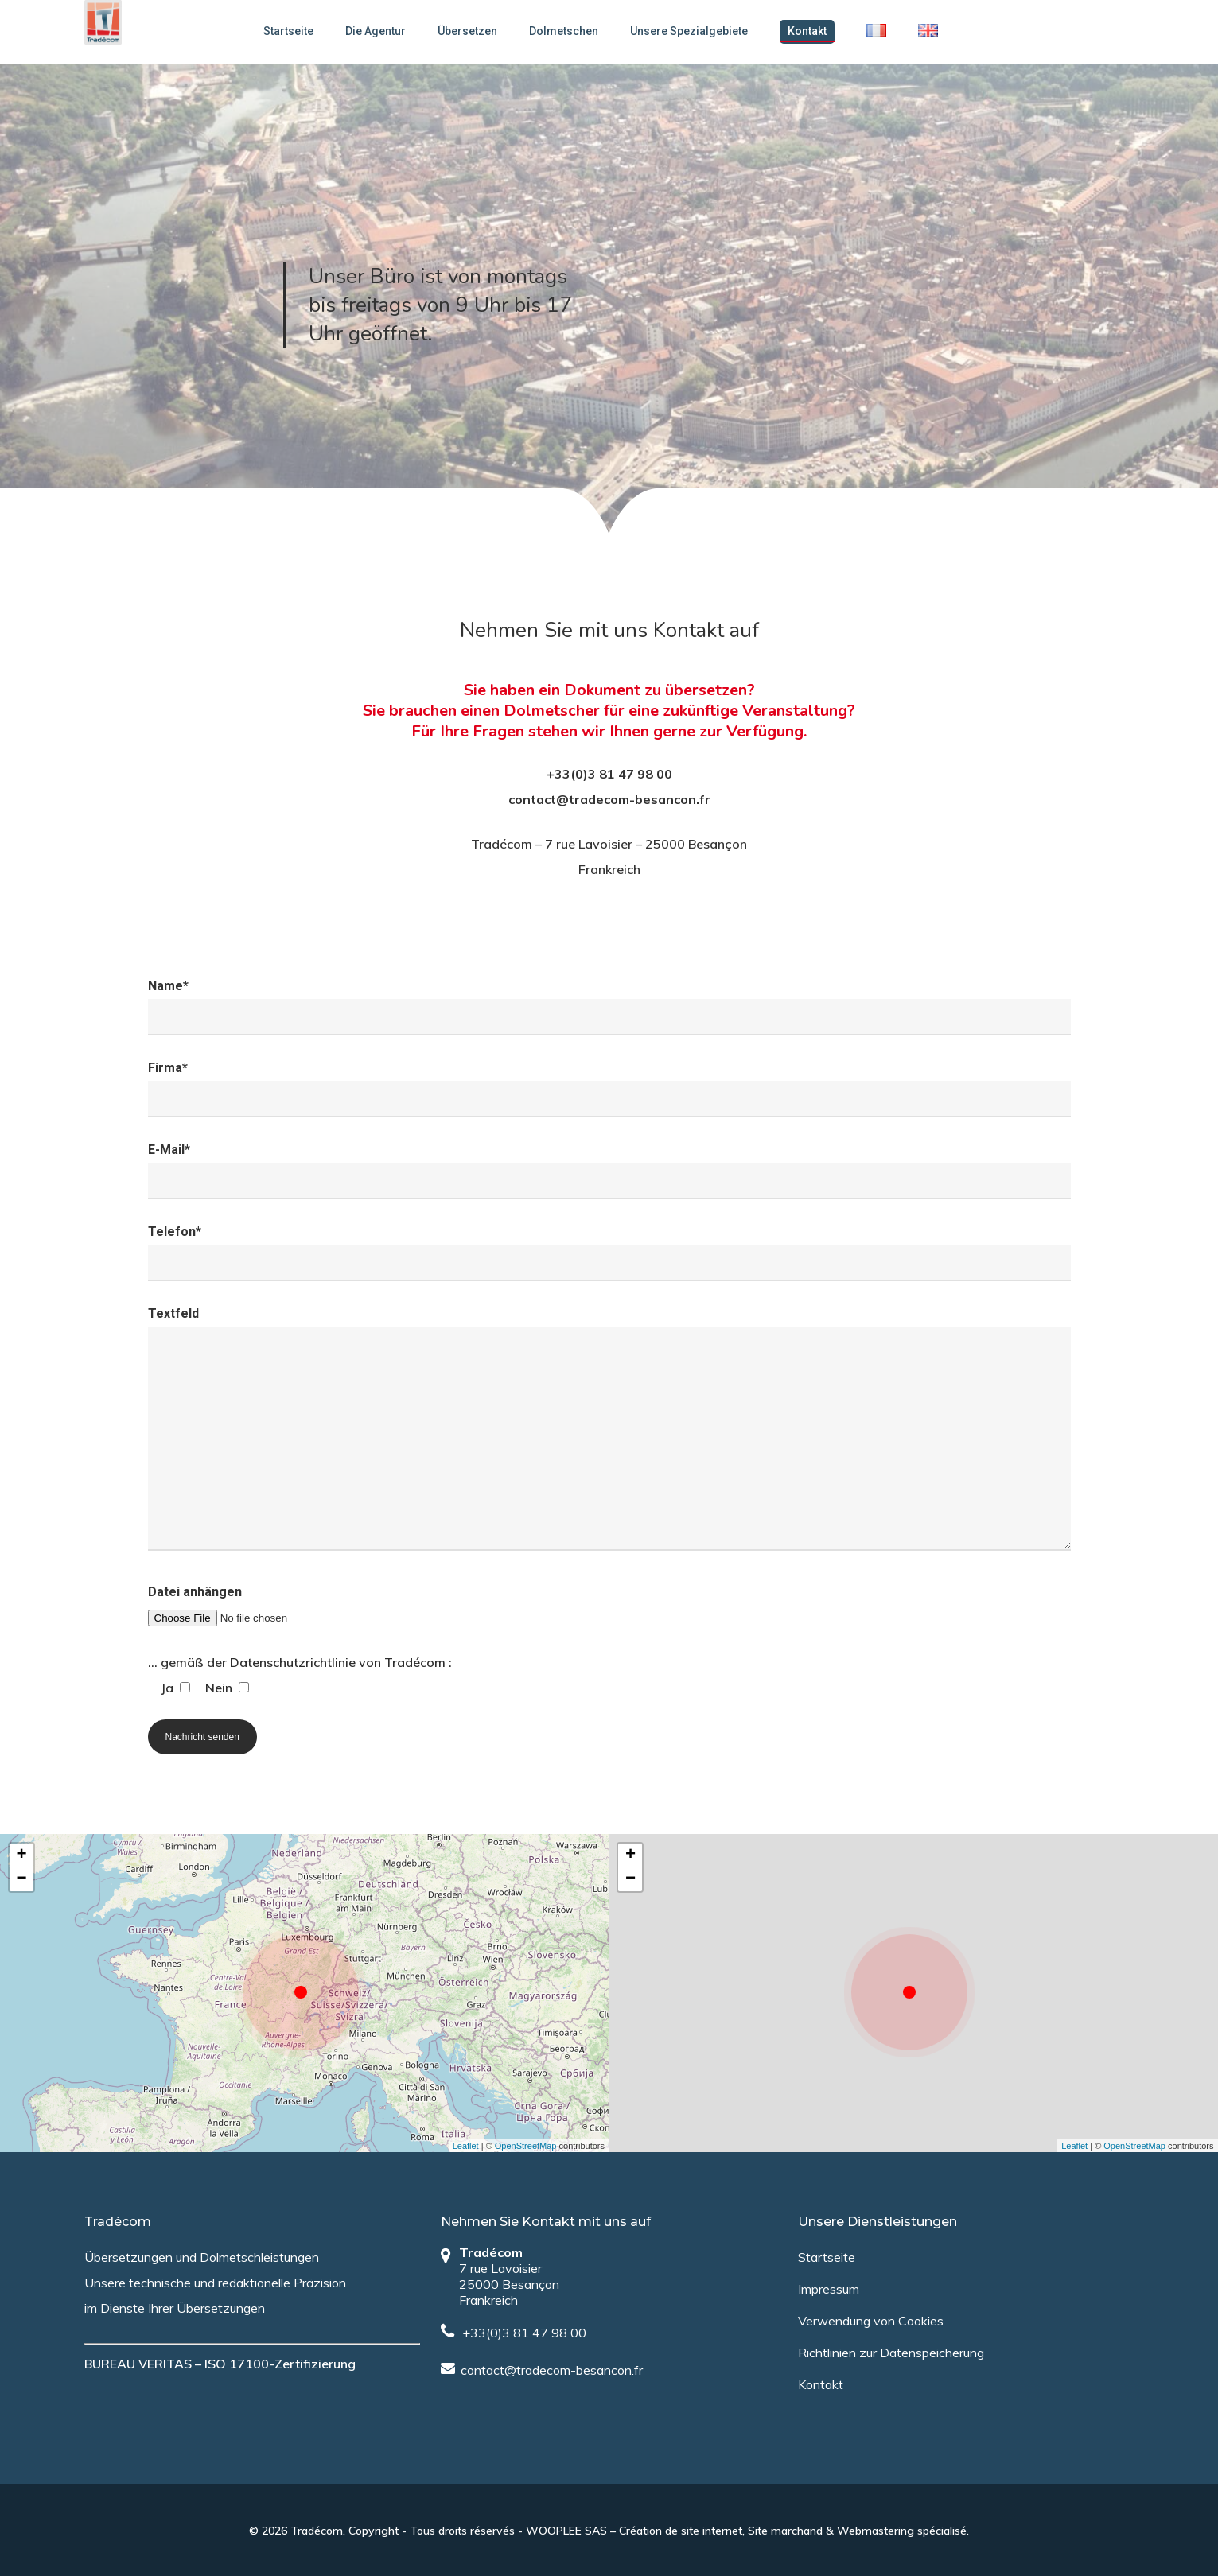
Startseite (297, 31)
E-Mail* (609, 1170)
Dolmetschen (572, 31)
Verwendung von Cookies (871, 2321)
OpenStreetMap (526, 2146)
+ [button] (21, 1855)
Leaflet (466, 2146)
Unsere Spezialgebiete (698, 31)
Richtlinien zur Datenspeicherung (891, 2352)
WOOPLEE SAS (566, 2531)
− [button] (21, 1879)
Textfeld (609, 1433)
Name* (609, 1006)
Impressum (828, 2289)
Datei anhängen (609, 1607)
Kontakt (815, 31)
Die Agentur (384, 31)
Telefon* (609, 1252)
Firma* (609, 1088)
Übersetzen (476, 31)
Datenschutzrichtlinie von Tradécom (338, 1662)
